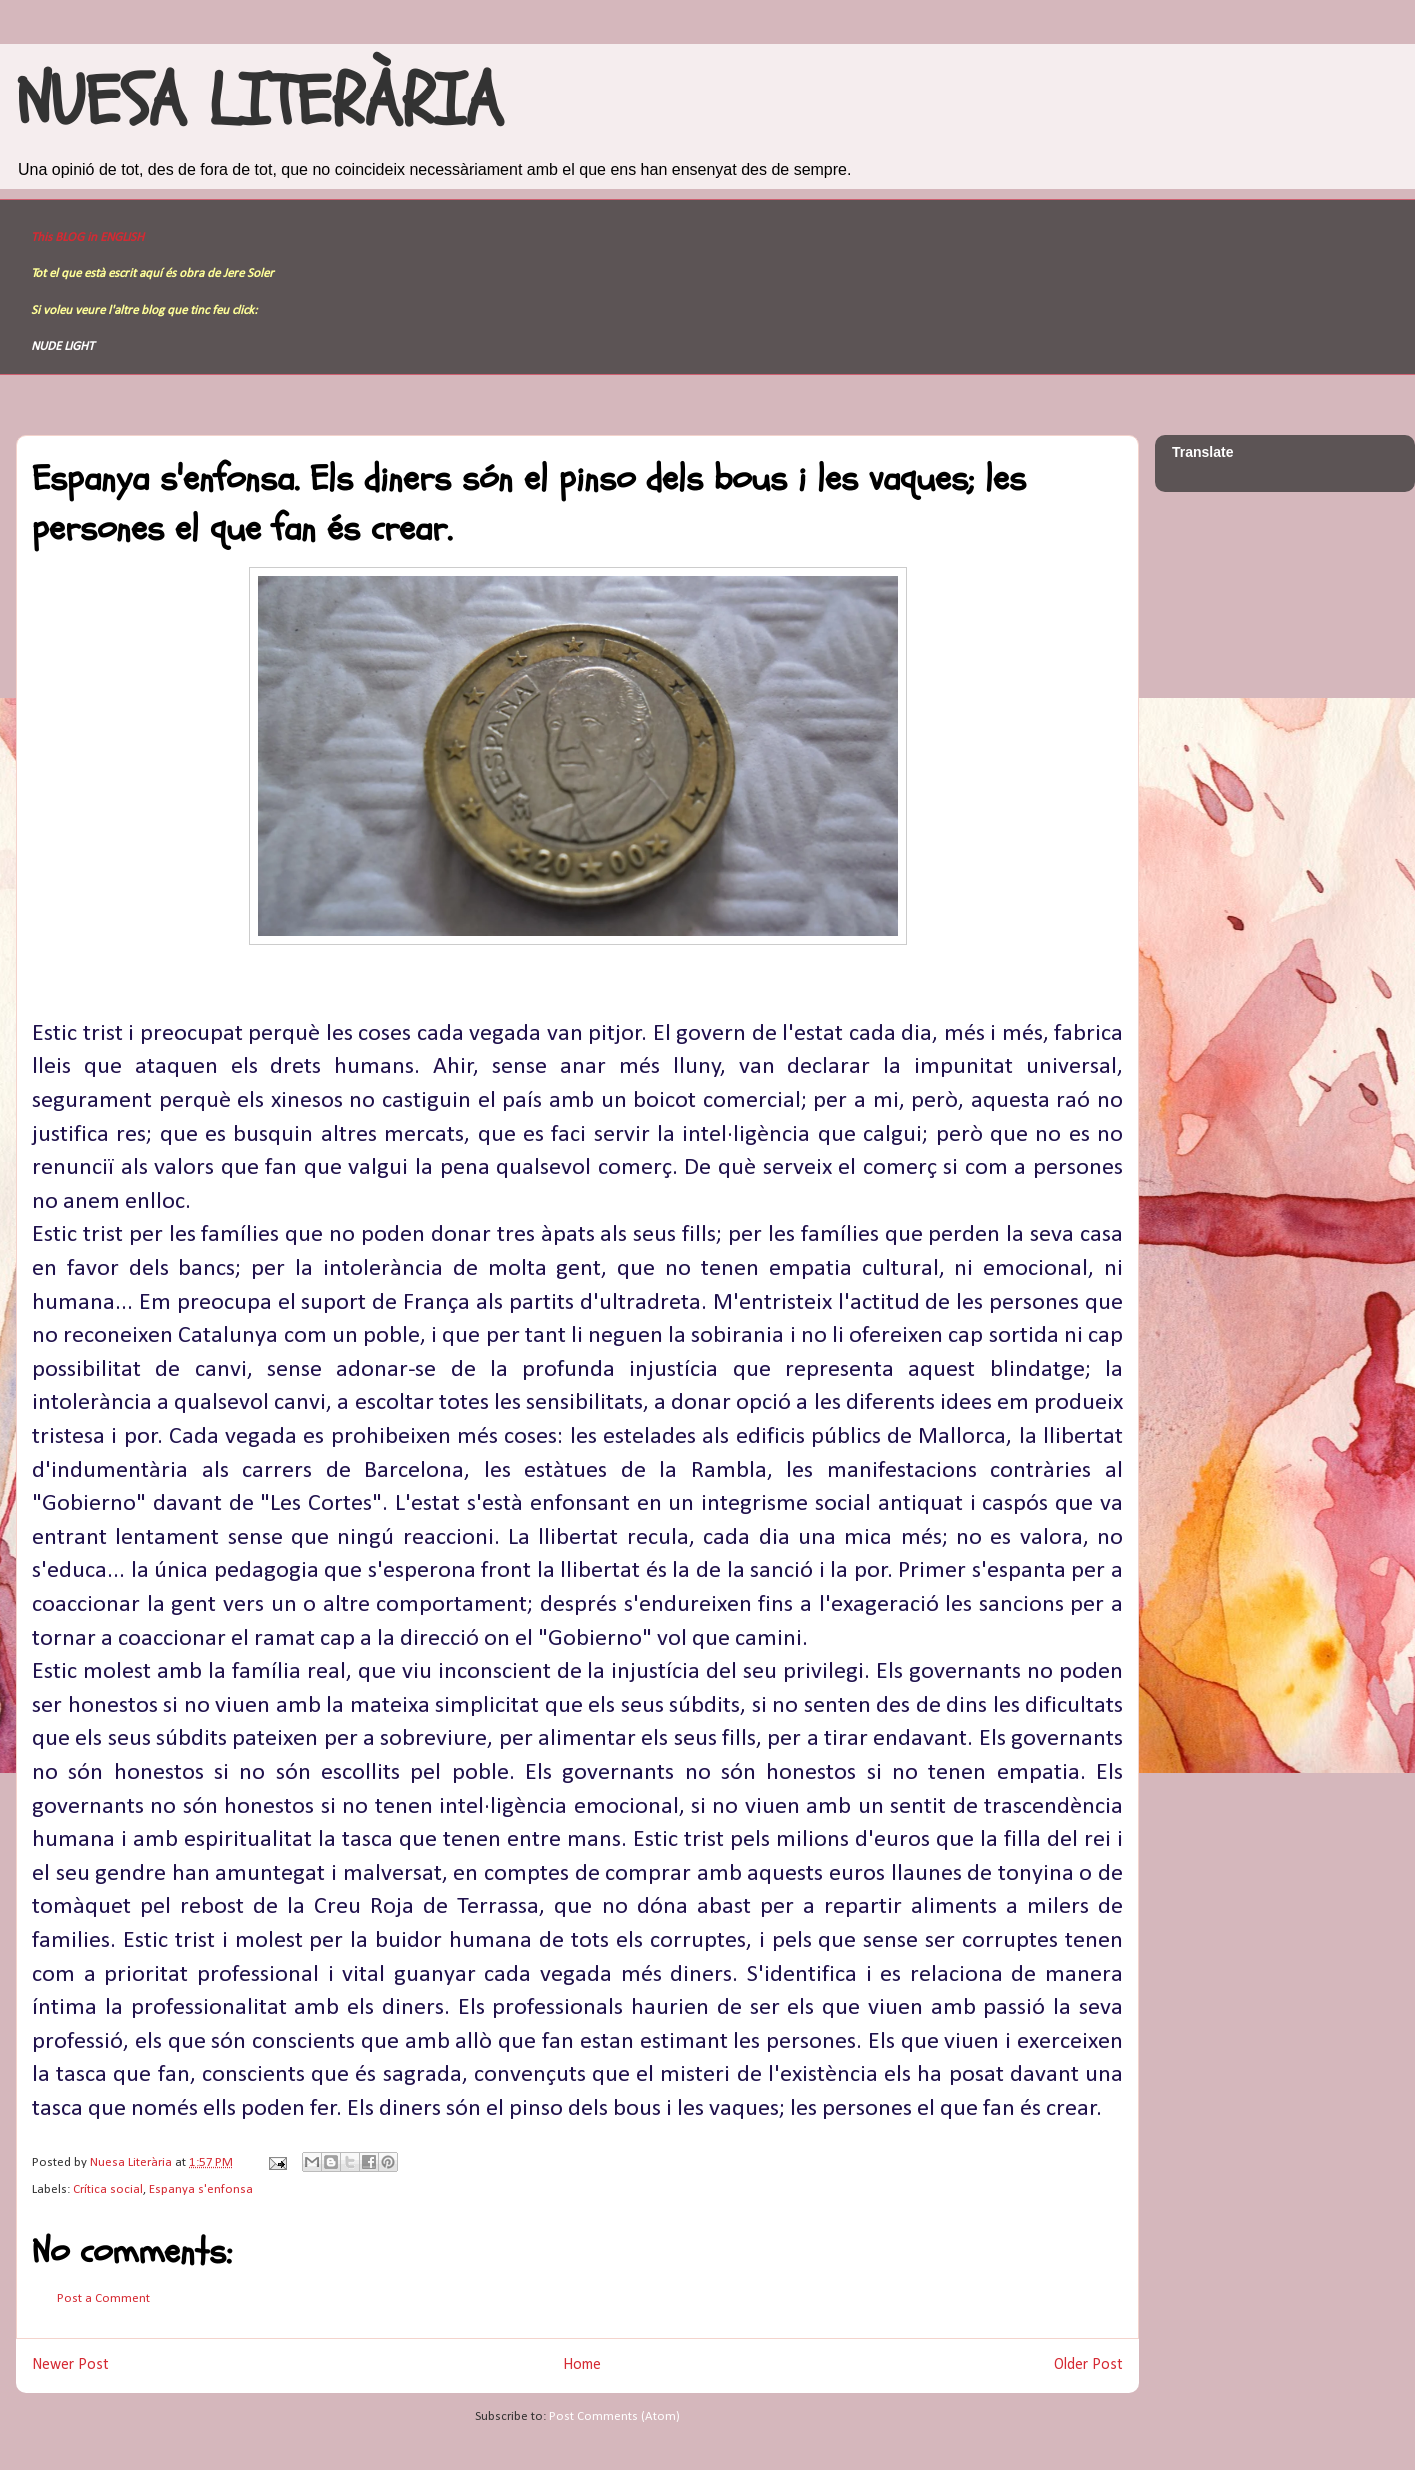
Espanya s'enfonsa (201, 2189)
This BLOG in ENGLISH (87, 237)
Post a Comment (103, 2298)
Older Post (1088, 2365)
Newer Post (70, 2365)
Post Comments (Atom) (614, 2416)
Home (582, 2365)
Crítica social (108, 2189)
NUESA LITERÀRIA (259, 102)
